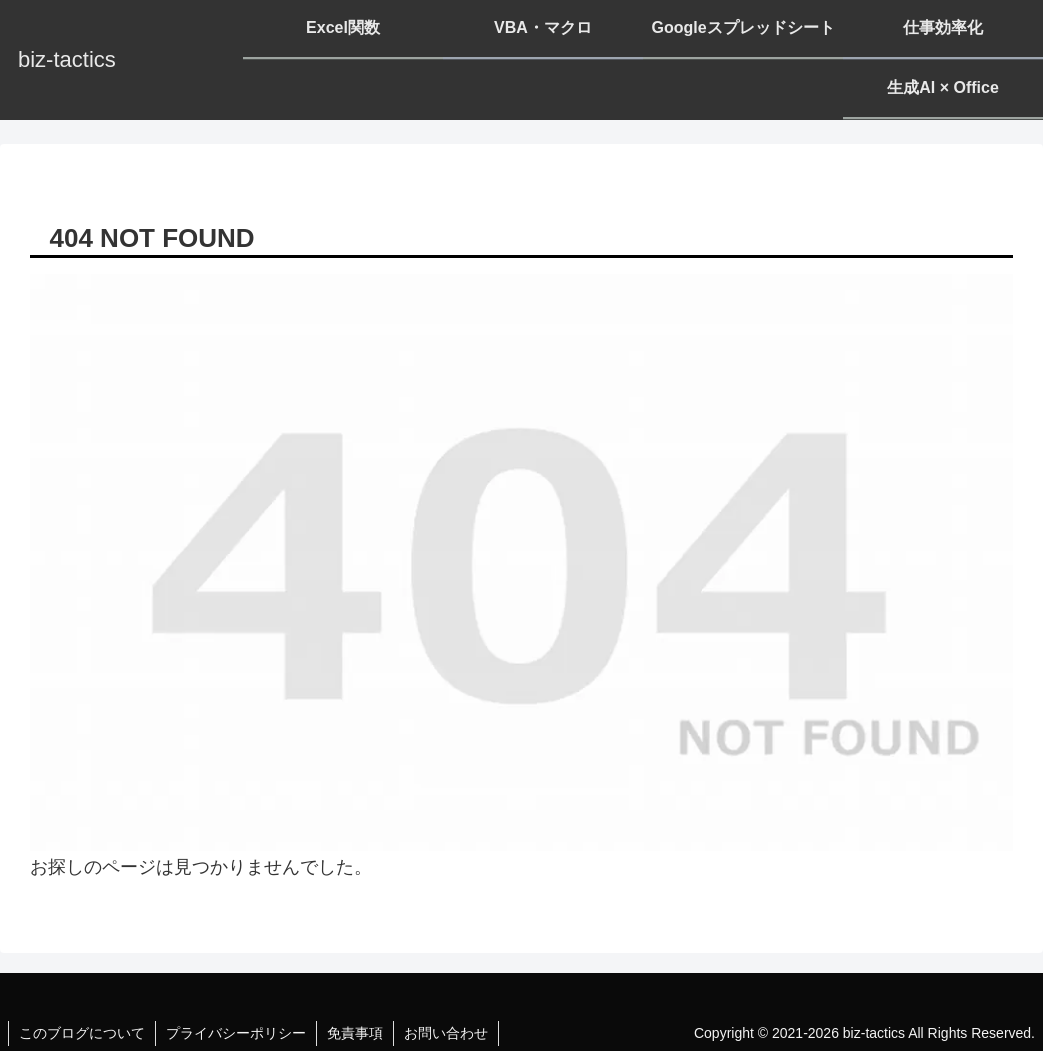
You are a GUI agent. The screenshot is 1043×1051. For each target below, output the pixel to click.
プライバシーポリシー (236, 1033)
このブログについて (82, 1033)
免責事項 (355, 1033)
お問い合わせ (446, 1033)
